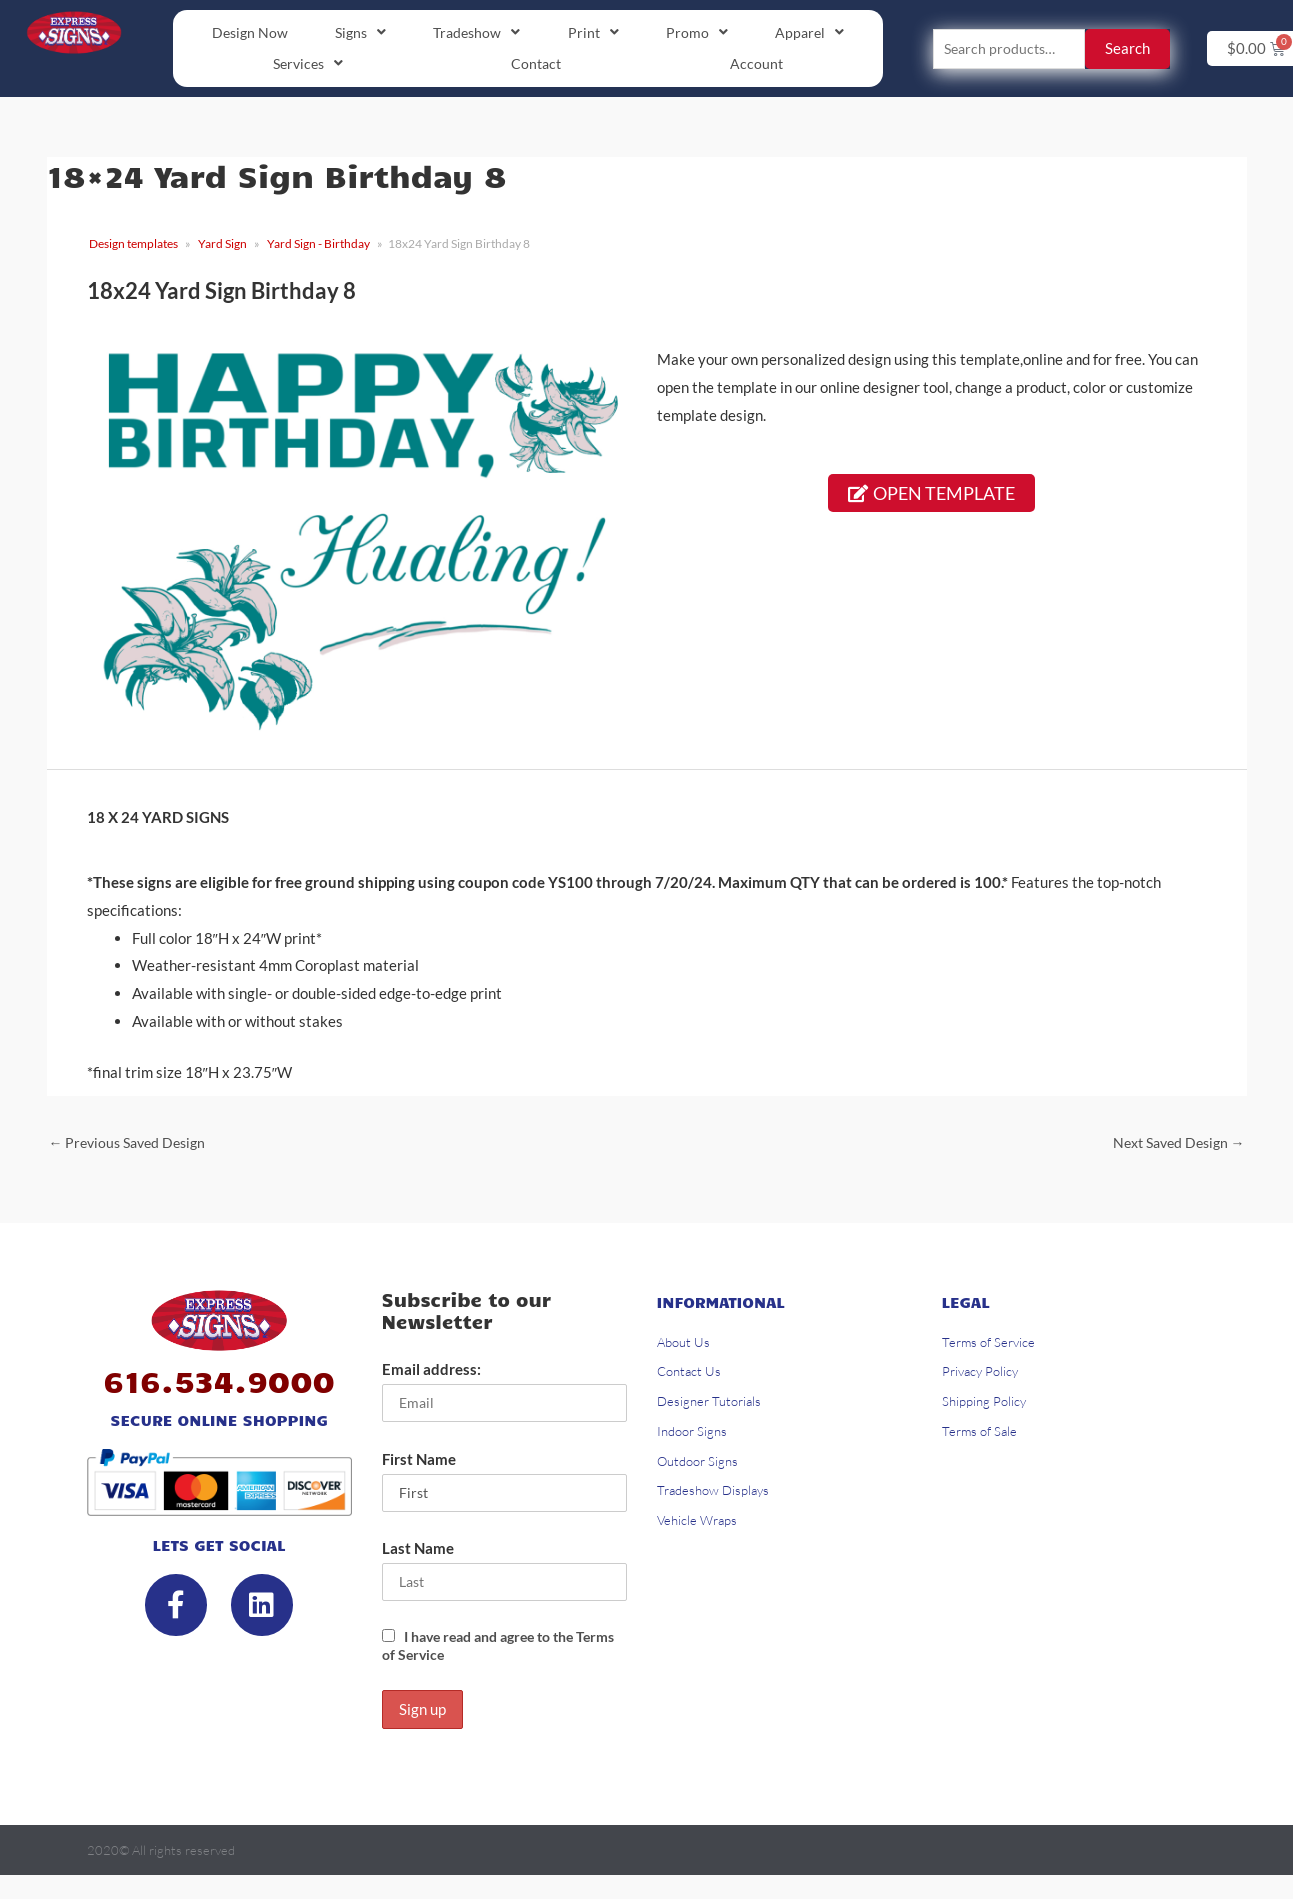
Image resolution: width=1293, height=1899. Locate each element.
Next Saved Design (1173, 1146)
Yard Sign (222, 246)
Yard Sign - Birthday (318, 246)
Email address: (431, 1374)
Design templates (133, 246)
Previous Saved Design (133, 1146)
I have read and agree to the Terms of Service (487, 1655)
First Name (419, 1466)
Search (1127, 50)
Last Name (418, 1557)
